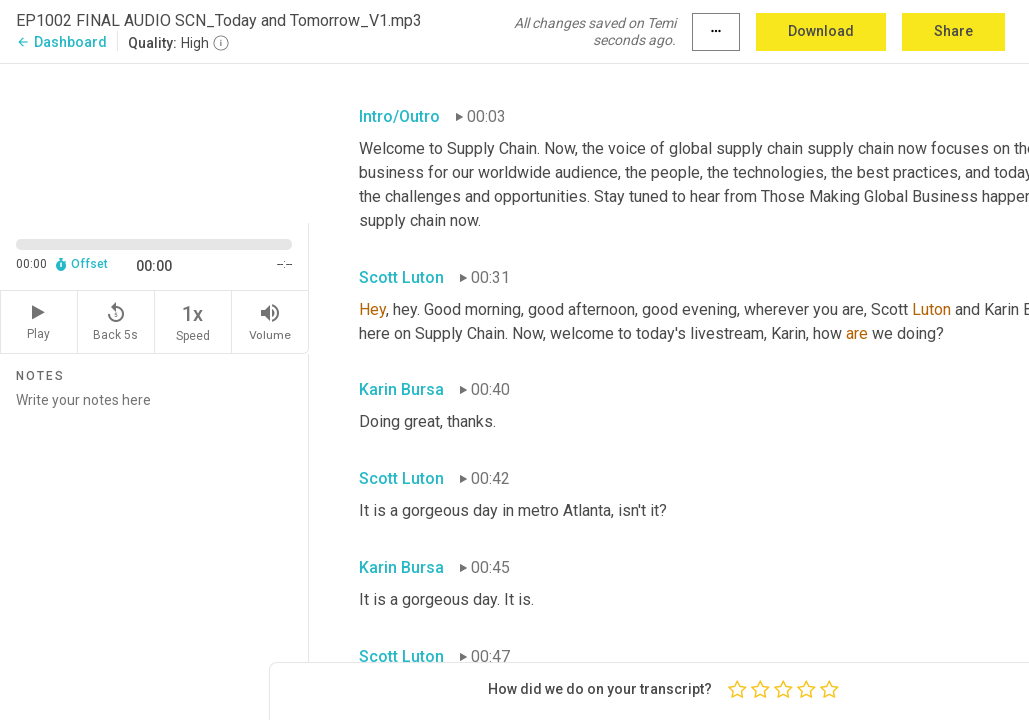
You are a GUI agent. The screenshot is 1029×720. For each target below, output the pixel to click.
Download (821, 31)
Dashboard (61, 42)
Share (953, 31)
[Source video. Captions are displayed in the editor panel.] (154, 141)
